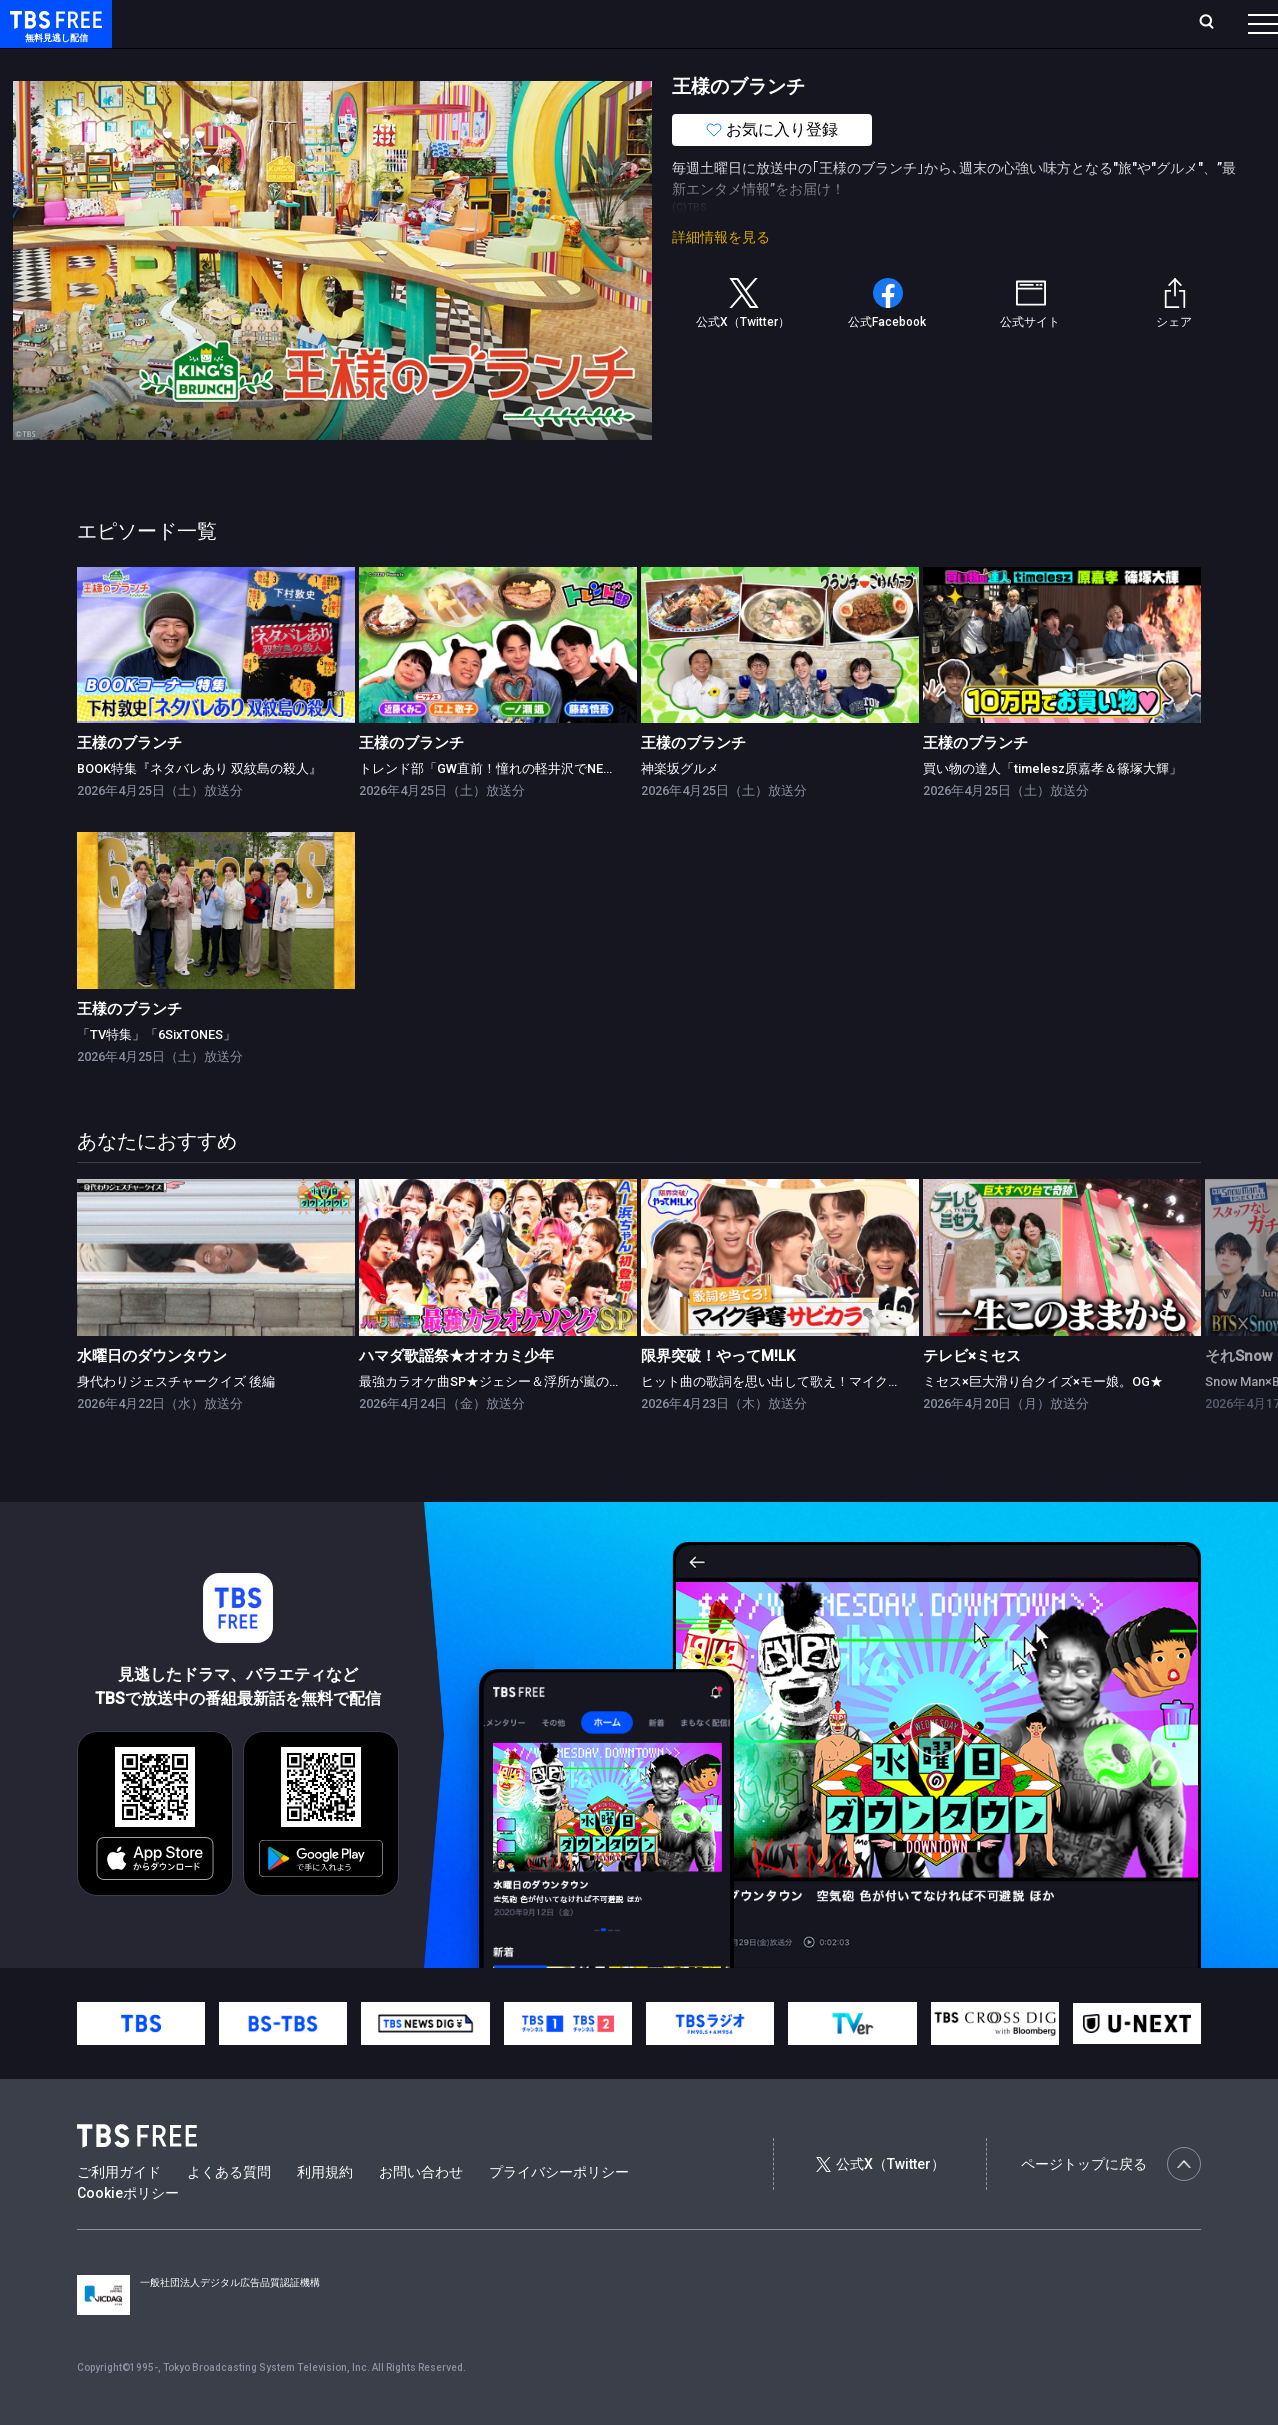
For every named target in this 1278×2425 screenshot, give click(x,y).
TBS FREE (53, 35)
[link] (216, 685)
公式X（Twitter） (880, 2204)
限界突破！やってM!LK (718, 1396)
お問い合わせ (421, 2212)
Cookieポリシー (128, 2233)
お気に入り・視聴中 (595, 23)
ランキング (378, 23)
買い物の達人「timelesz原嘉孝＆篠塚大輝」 (1052, 808)
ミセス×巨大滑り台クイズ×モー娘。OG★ (1043, 1421)
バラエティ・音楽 (499, 63)
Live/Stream (472, 23)
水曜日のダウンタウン (152, 1396)
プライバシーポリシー (559, 2212)
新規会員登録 (988, 23)
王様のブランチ (129, 783)
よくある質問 (229, 2212)
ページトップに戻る (1111, 2204)
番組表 (1215, 23)
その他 (793, 63)
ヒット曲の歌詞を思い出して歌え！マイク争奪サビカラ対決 (816, 1421)
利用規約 (325, 2212)
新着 (217, 63)
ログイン (888, 23)
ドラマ (403, 63)
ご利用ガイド (119, 2212)
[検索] (1074, 23)
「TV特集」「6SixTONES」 (156, 1074)
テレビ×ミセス (972, 1396)
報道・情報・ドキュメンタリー (661, 63)
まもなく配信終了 (307, 63)
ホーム (226, 23)
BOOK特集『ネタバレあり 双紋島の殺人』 (199, 808)
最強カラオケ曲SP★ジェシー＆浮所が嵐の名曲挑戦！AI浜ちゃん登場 (562, 1421)
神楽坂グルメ (680, 808)
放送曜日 (295, 23)
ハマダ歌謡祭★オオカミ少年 (456, 1396)
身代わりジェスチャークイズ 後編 (176, 1421)
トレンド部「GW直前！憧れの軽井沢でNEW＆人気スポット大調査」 (558, 808)
